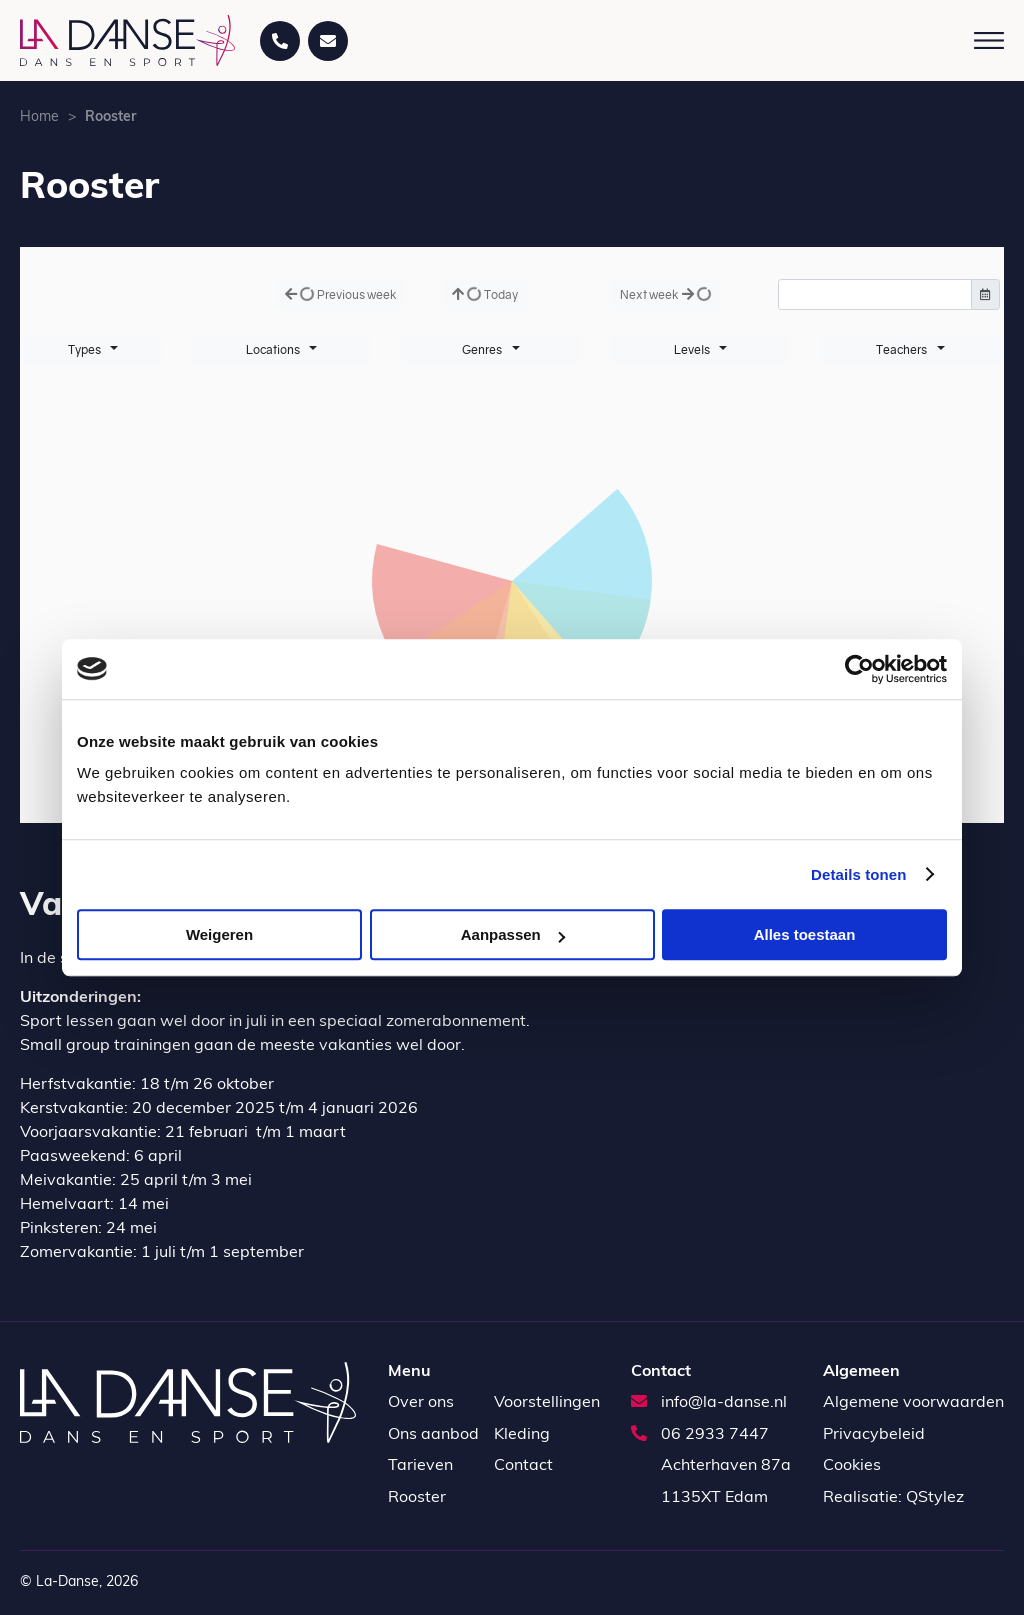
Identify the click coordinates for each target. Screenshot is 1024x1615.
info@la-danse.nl (709, 1403)
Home (39, 117)
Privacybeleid (874, 1435)
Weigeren (219, 934)
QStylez (935, 1498)
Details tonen (858, 874)
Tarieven (420, 1466)
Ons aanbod (433, 1435)
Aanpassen (513, 934)
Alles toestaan (805, 934)
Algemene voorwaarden (913, 1403)
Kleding (522, 1435)
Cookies (852, 1466)
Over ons (421, 1403)
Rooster (417, 1498)
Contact (523, 1466)
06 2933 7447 (700, 1435)
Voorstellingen (547, 1403)
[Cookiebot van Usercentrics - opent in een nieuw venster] (859, 669)
